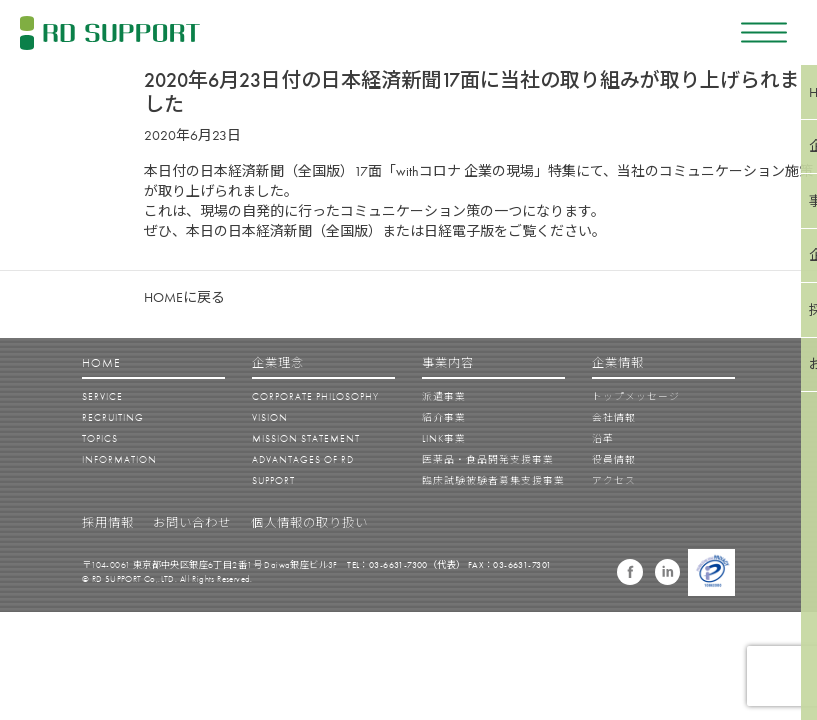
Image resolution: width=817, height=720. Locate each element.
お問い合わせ (192, 523)
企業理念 (278, 363)
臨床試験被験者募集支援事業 (493, 480)
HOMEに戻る (184, 297)
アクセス (614, 480)
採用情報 (108, 523)
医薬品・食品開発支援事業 (488, 459)
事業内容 (448, 363)
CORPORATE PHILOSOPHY (315, 396)
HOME (101, 363)
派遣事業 (444, 396)
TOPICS (100, 438)
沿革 (603, 438)
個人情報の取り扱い (309, 523)
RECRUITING (113, 417)
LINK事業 (444, 438)
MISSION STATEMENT (306, 438)
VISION (270, 417)
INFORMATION (119, 459)
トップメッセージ (636, 396)
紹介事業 (444, 417)
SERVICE (102, 396)
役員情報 (614, 459)
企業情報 (618, 363)
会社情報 (614, 417)
